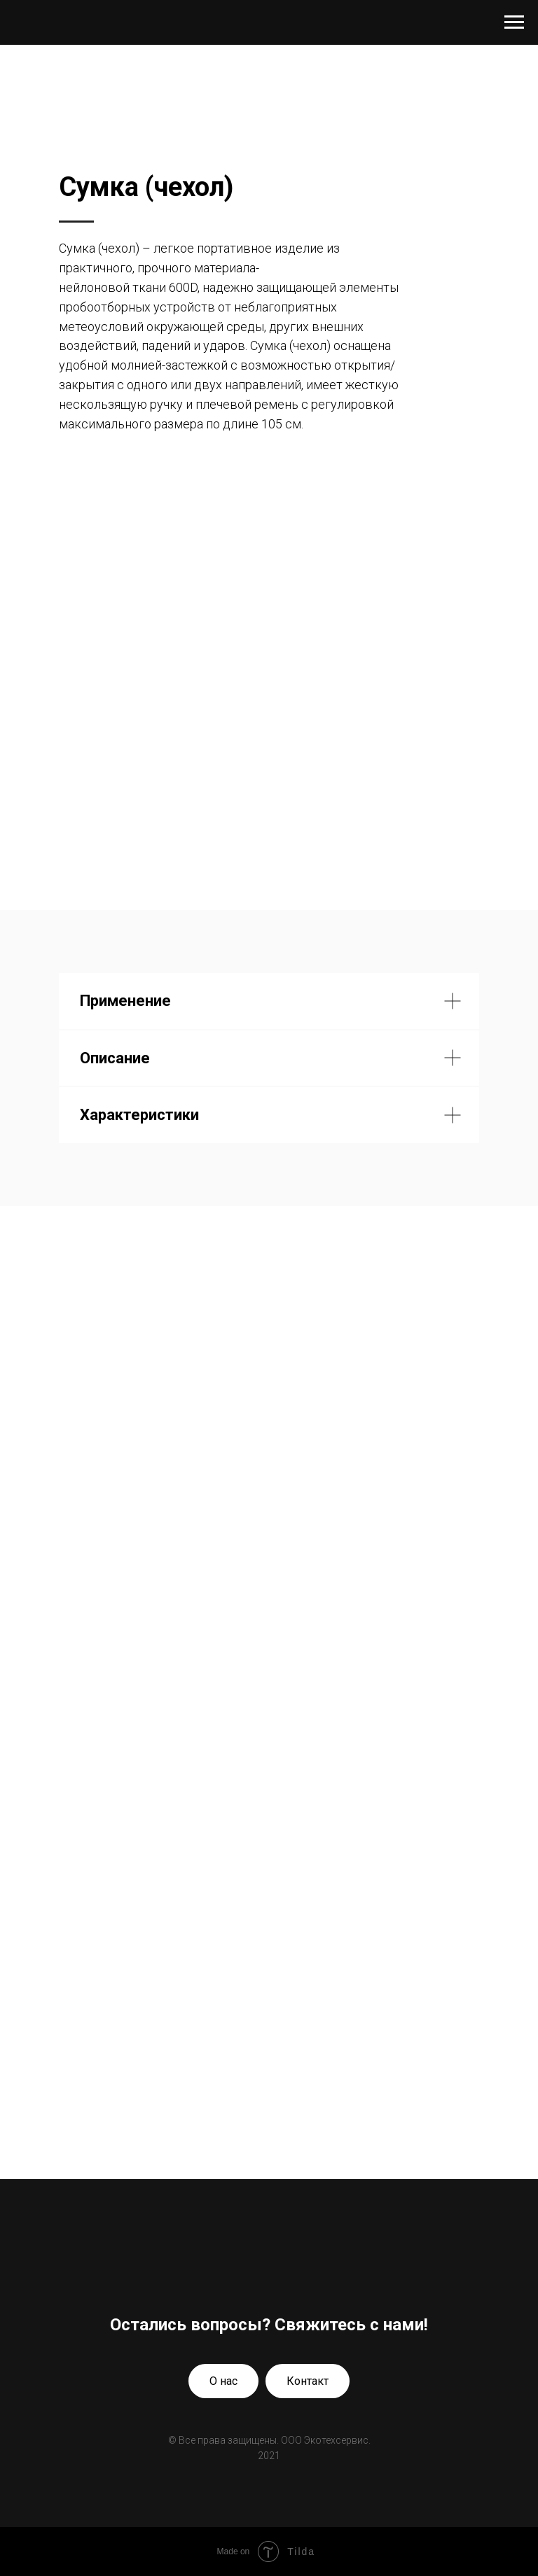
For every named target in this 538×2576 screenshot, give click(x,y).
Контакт (308, 2381)
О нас (223, 2381)
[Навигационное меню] (514, 22)
